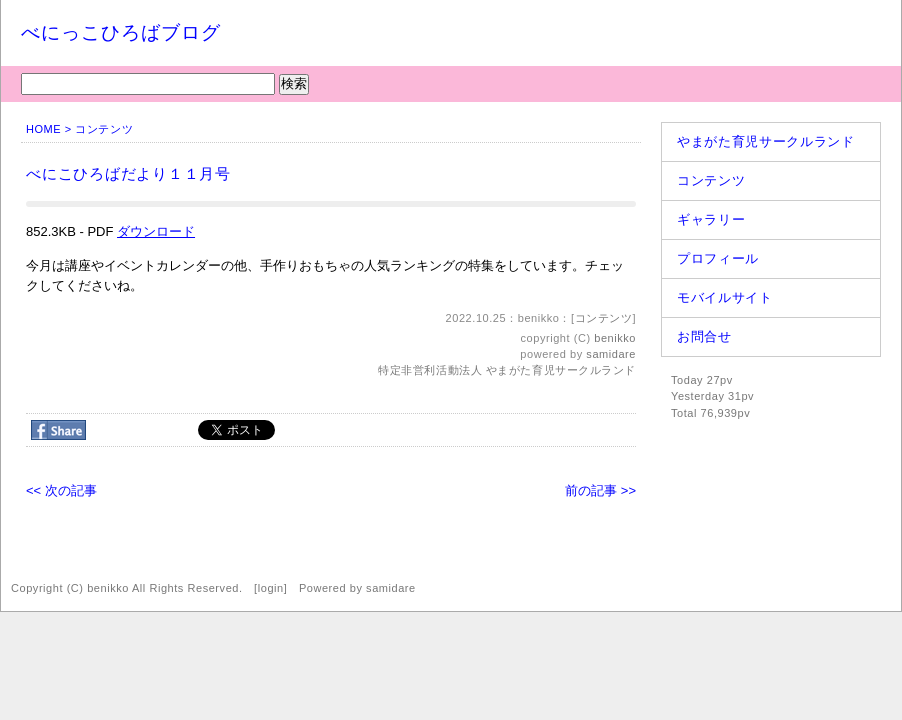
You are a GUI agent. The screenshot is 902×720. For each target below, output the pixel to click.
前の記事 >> (600, 490)
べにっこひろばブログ (121, 32)
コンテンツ (104, 129)
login (271, 588)
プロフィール (718, 258)
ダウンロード (156, 231)
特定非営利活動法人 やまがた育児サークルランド (507, 370)
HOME (43, 129)
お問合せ (704, 336)
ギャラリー (711, 219)
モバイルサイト (725, 297)
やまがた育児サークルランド (765, 141)
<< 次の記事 (61, 490)
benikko (615, 338)
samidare (611, 354)
